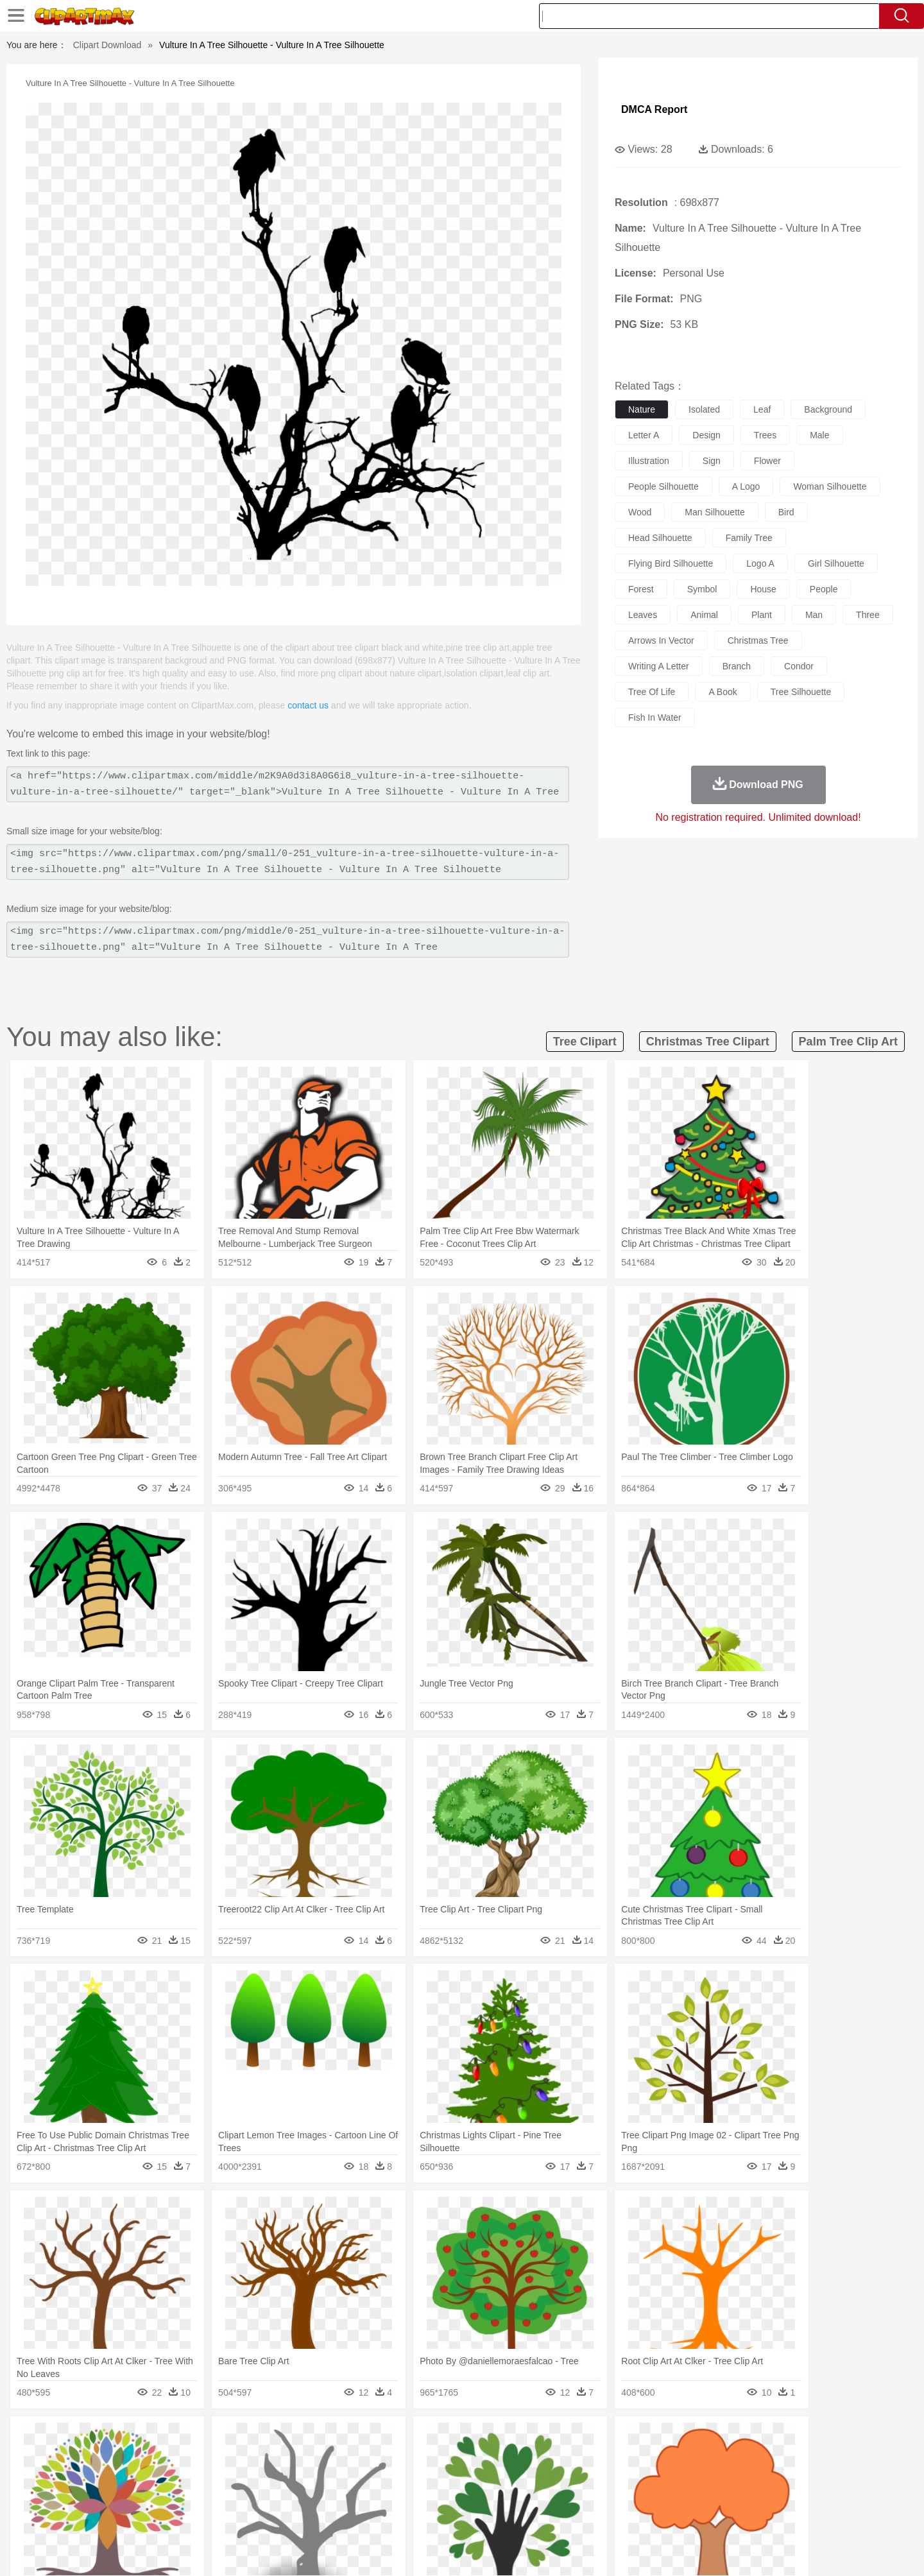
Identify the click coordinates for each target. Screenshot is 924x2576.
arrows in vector (661, 640)
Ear (363, 2477)
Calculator (682, 2496)
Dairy (167, 2515)
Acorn (134, 2438)
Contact (729, 2550)
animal (704, 615)
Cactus (234, 2438)
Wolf (769, 2457)
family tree (749, 538)
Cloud (642, 2438)
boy (520, 2477)
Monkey (591, 2457)
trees (765, 435)
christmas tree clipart (707, 1041)
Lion (562, 2457)
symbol (702, 589)
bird (786, 512)
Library (510, 2496)
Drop (669, 2438)
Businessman (293, 2477)
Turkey (741, 2457)
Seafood (398, 2515)
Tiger (712, 2457)
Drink (230, 2515)
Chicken (265, 2457)
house (763, 589)
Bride (187, 2477)
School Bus (399, 2496)
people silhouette (663, 486)
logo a (760, 563)
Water (586, 2438)
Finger (633, 2477)
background (828, 409)
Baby (160, 2477)
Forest (697, 2438)
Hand (662, 2477)
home (450, 2477)
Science (545, 2496)
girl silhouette (836, 563)
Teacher (175, 2496)
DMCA (767, 2550)
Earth (295, 2438)
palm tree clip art (848, 1041)
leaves (642, 615)
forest (641, 589)
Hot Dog (670, 2515)
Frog (462, 2457)
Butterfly (208, 2457)
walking (417, 2477)
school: (99, 2496)
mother (249, 2477)
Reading (284, 2496)
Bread (600, 2515)
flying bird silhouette (670, 563)
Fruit (299, 2515)
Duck (344, 2457)
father (546, 2477)
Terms (635, 2550)
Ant (131, 2457)
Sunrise (514, 2438)
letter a (643, 435)
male (819, 435)
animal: (99, 2457)
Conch (266, 2438)
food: (95, 2515)
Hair (476, 2477)
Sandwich (358, 2515)
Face (605, 2477)
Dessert (198, 2515)
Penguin (680, 2457)
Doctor (336, 2477)
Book (205, 2496)
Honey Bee (497, 2457)
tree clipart (585, 1041)
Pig (651, 2457)
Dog (319, 2457)
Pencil (317, 2496)
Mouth (577, 2477)
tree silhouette (801, 692)
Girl (498, 2477)
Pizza (540, 2515)
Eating (570, 2515)
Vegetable (439, 2515)
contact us (308, 705)
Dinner (511, 2515)
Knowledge (471, 2496)
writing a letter (658, 666)
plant (761, 615)
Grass (413, 2438)
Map (435, 2496)
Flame (346, 2438)
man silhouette (714, 512)
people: (99, 2476)
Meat (324, 2515)
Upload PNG (815, 2550)
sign (712, 461)
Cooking (633, 2515)
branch (737, 666)
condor (799, 666)
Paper (577, 2496)
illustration (648, 461)
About (601, 2550)
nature (641, 409)
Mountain (551, 2438)
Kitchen (478, 2515)
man (814, 615)
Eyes (386, 2477)
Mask (133, 2477)
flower (767, 461)
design (706, 435)
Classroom (241, 2496)
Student (138, 2496)
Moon (482, 2438)
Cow (296, 2457)
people (824, 589)
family (216, 2477)
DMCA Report (654, 109)
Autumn (166, 2438)
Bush (614, 2438)
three (868, 615)
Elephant (406, 2457)
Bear (154, 2457)
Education (354, 2496)
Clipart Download (107, 45)
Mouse (625, 2457)
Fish (437, 2457)
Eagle (372, 2457)
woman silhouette (829, 486)
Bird (177, 2457)
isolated (704, 409)
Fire (320, 2438)
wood (639, 512)
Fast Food (265, 2515)
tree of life (651, 692)
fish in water (654, 717)
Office (607, 2496)
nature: (99, 2438)
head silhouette (660, 538)
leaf (762, 409)
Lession (721, 2496)
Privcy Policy (680, 2550)
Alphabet (641, 2496)
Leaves (200, 2438)
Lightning (448, 2438)
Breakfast (133, 2515)
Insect (536, 2457)
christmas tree (758, 640)
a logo (746, 486)
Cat (237, 2457)
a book (722, 692)
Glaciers (380, 2438)
